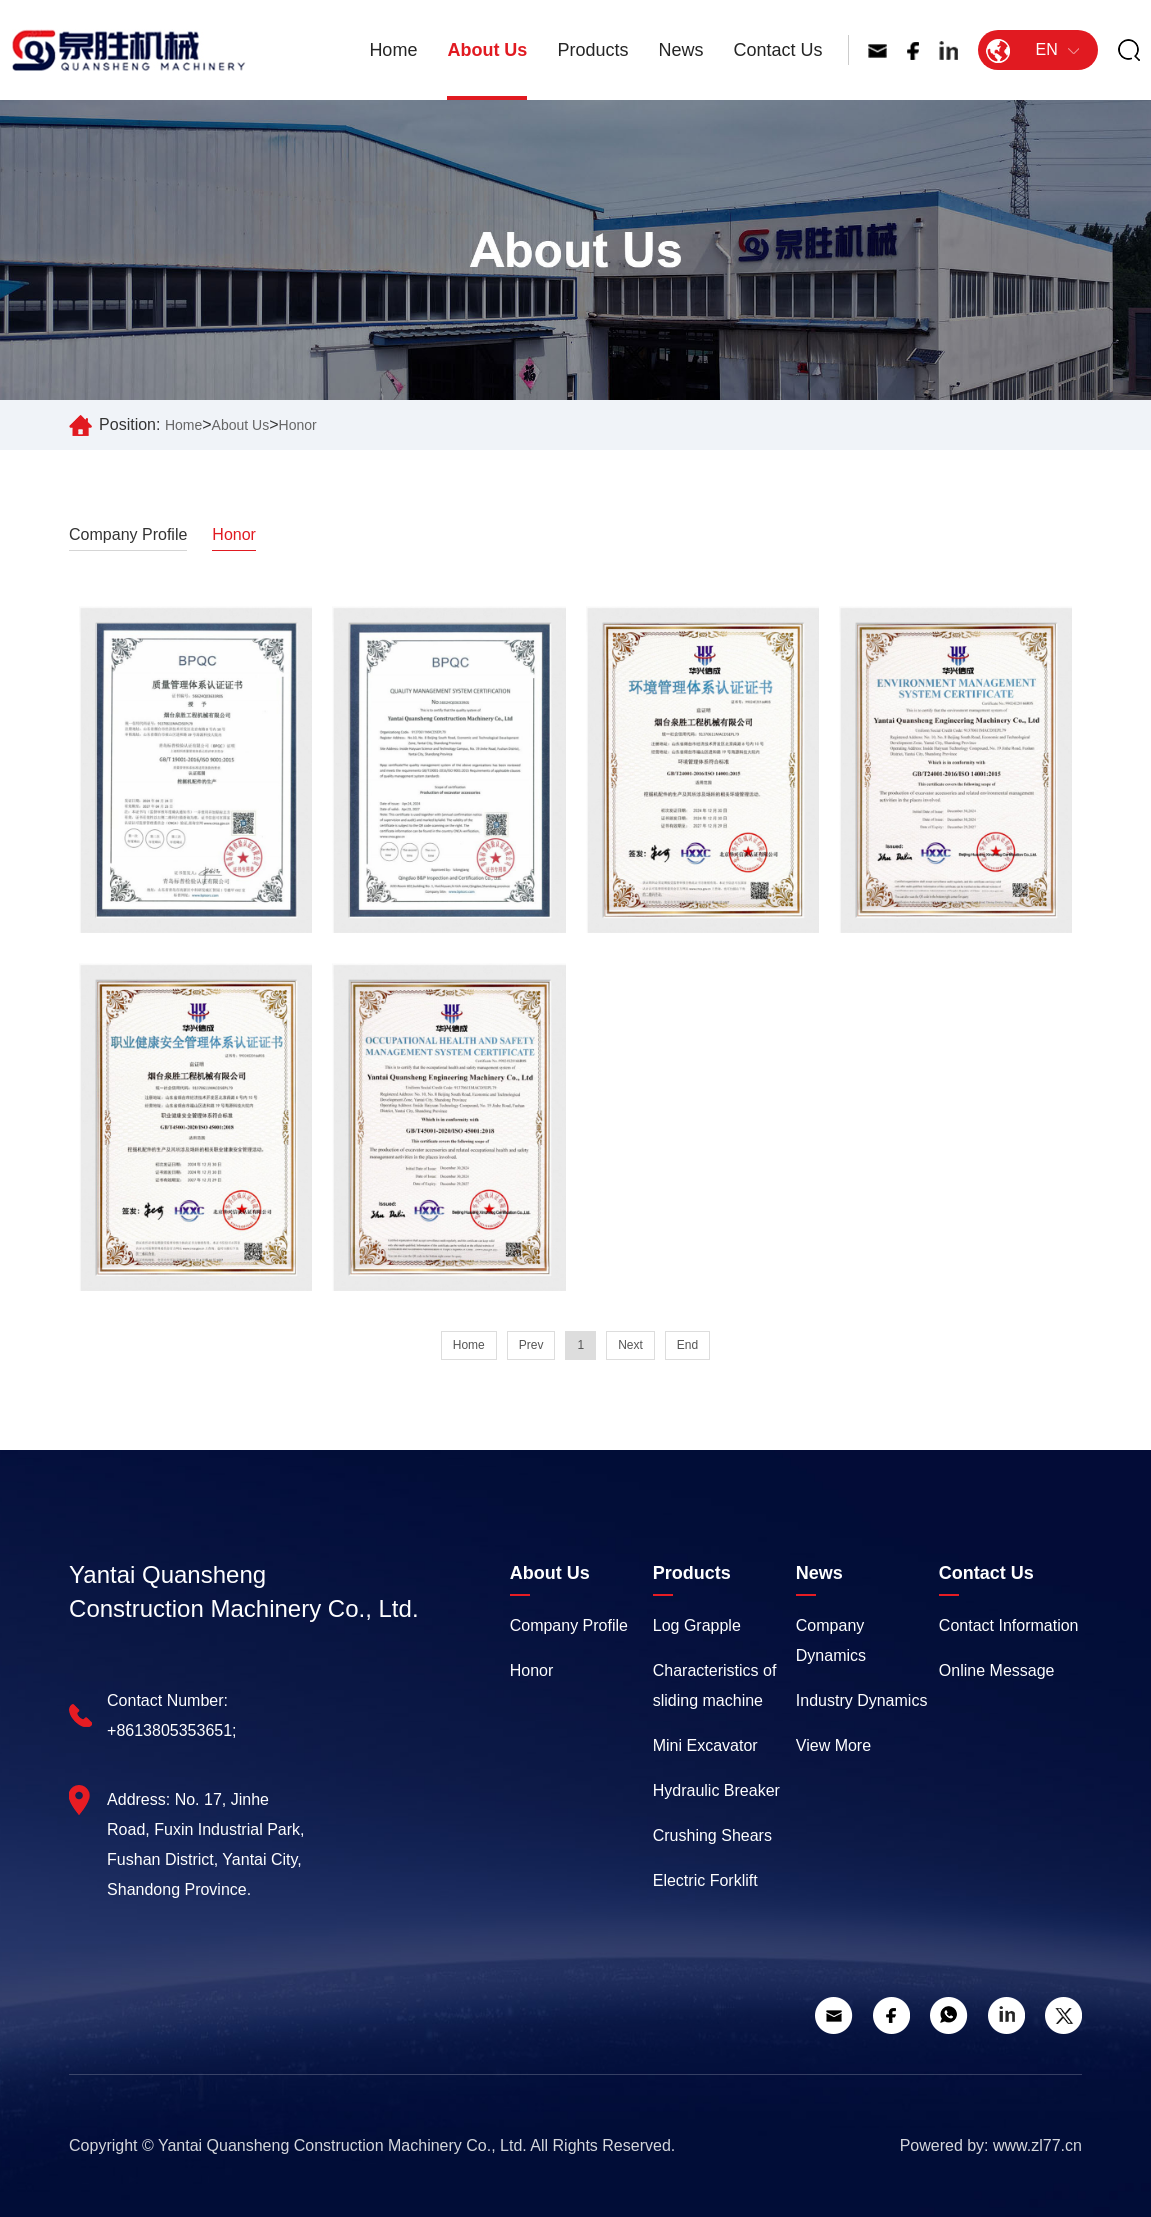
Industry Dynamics (862, 1700)
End (687, 1345)
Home (393, 50)
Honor (298, 425)
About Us (487, 50)
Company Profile (128, 534)
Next (630, 1345)
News (680, 50)
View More (833, 1745)
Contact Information (1009, 1625)
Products (592, 50)
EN (1032, 49)
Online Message (997, 1670)
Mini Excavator (705, 1745)
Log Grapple (697, 1625)
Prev (531, 1345)
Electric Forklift (705, 1880)
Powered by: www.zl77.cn (991, 2145)
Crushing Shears (712, 1835)
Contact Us (777, 50)
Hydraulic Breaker (716, 1790)
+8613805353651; (171, 1730)
